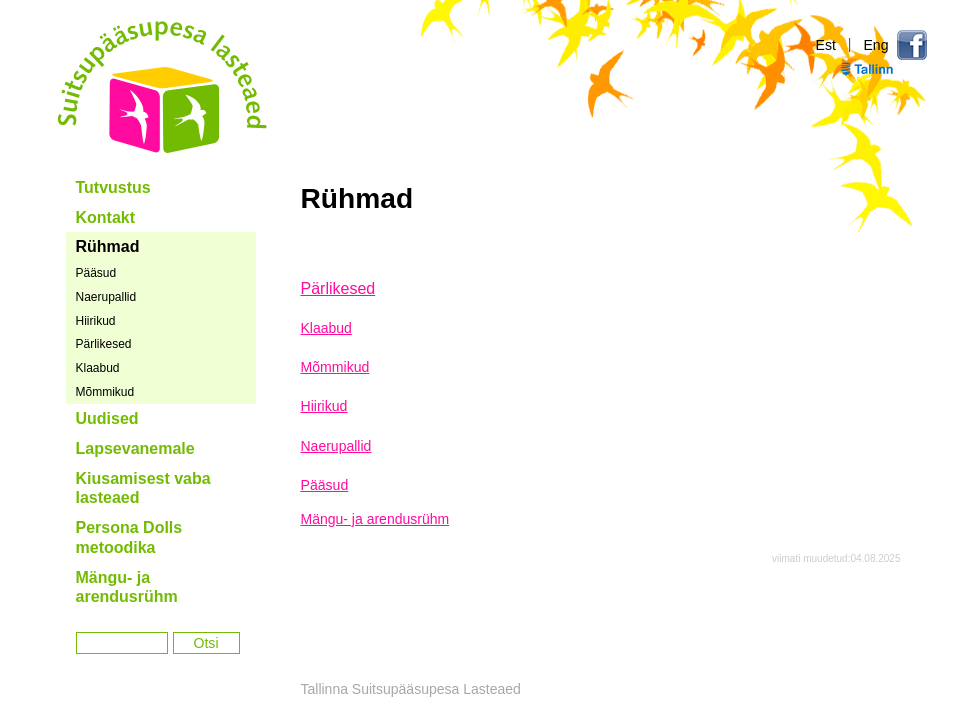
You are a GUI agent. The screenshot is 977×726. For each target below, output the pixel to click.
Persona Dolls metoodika (129, 537)
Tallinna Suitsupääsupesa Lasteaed (163, 86)
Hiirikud (96, 321)
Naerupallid (106, 297)
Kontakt (106, 217)
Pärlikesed (104, 344)
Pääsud (96, 273)
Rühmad (108, 246)
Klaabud (98, 368)
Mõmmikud (105, 392)
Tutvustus (113, 187)
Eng (875, 45)
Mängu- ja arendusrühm (127, 587)
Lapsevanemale (135, 448)
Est (826, 45)
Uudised (107, 418)
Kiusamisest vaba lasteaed (143, 488)
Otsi (206, 643)
